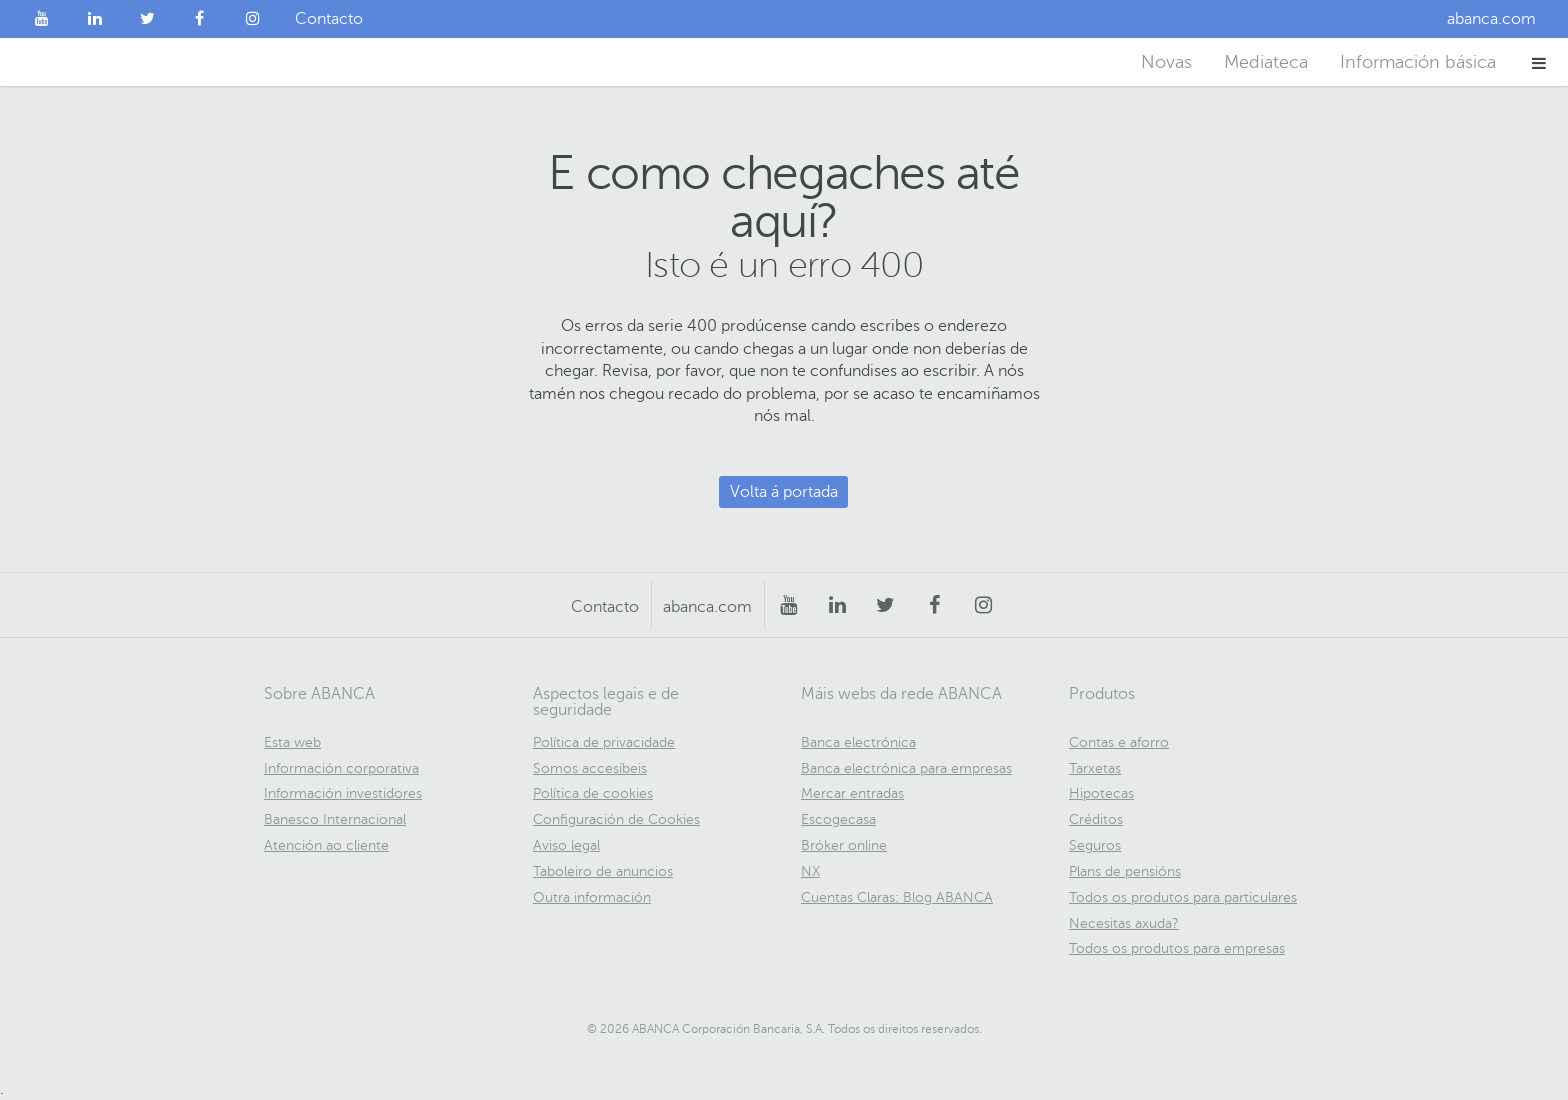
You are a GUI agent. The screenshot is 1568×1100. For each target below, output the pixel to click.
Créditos (1096, 819)
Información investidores (343, 793)
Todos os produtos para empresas (1177, 948)
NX (810, 871)
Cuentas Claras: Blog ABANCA (897, 897)
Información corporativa (341, 768)
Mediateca (1266, 62)
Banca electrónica (858, 742)
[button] (1539, 62)
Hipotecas (1101, 793)
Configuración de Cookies (616, 819)
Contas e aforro (1119, 742)
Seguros (1095, 845)
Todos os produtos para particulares (1183, 897)
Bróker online (844, 845)
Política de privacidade (604, 742)
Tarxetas (1095, 768)
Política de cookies (593, 793)
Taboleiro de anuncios (603, 871)
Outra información (592, 897)
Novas (1166, 62)
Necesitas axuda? (1124, 923)
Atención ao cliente (326, 845)
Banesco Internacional (335, 819)
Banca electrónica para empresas (906, 768)
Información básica (1418, 62)
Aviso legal (566, 845)
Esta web (292, 742)
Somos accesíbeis (590, 768)
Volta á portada (784, 492)
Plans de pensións (1125, 871)
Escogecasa (838, 819)
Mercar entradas (852, 793)
